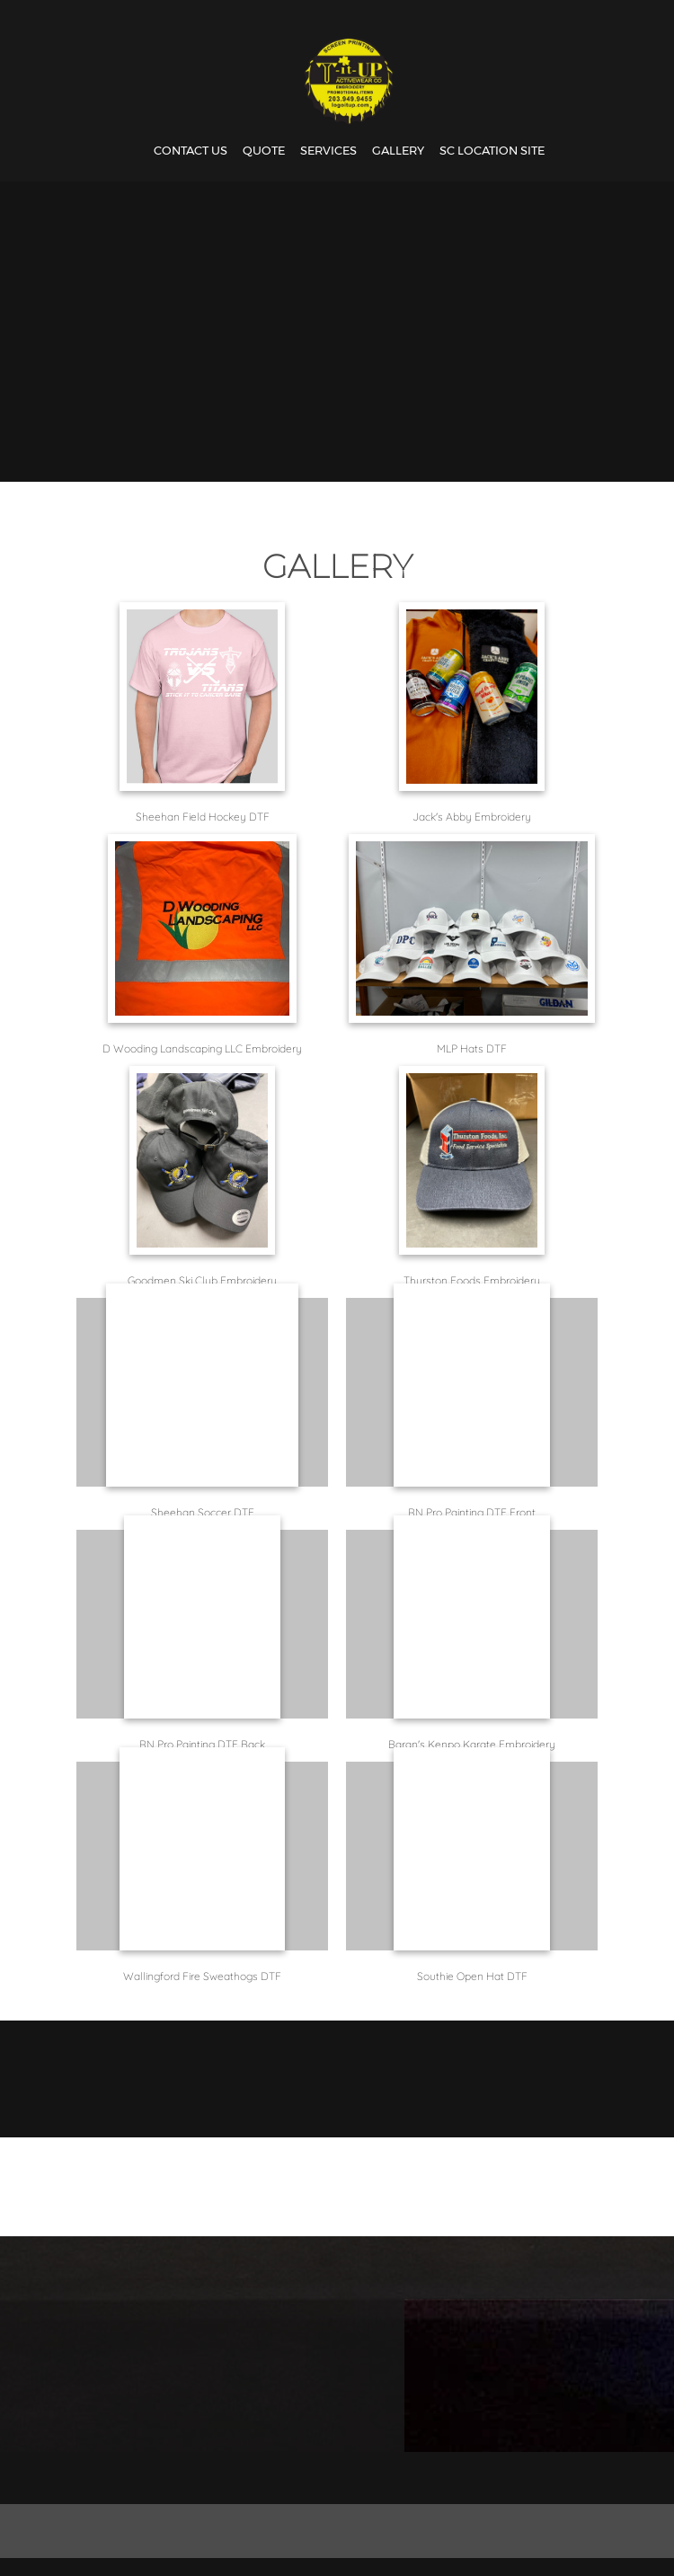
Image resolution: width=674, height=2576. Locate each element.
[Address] (375, 2478)
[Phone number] (289, 2478)
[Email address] (332, 2478)
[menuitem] (190, 151)
